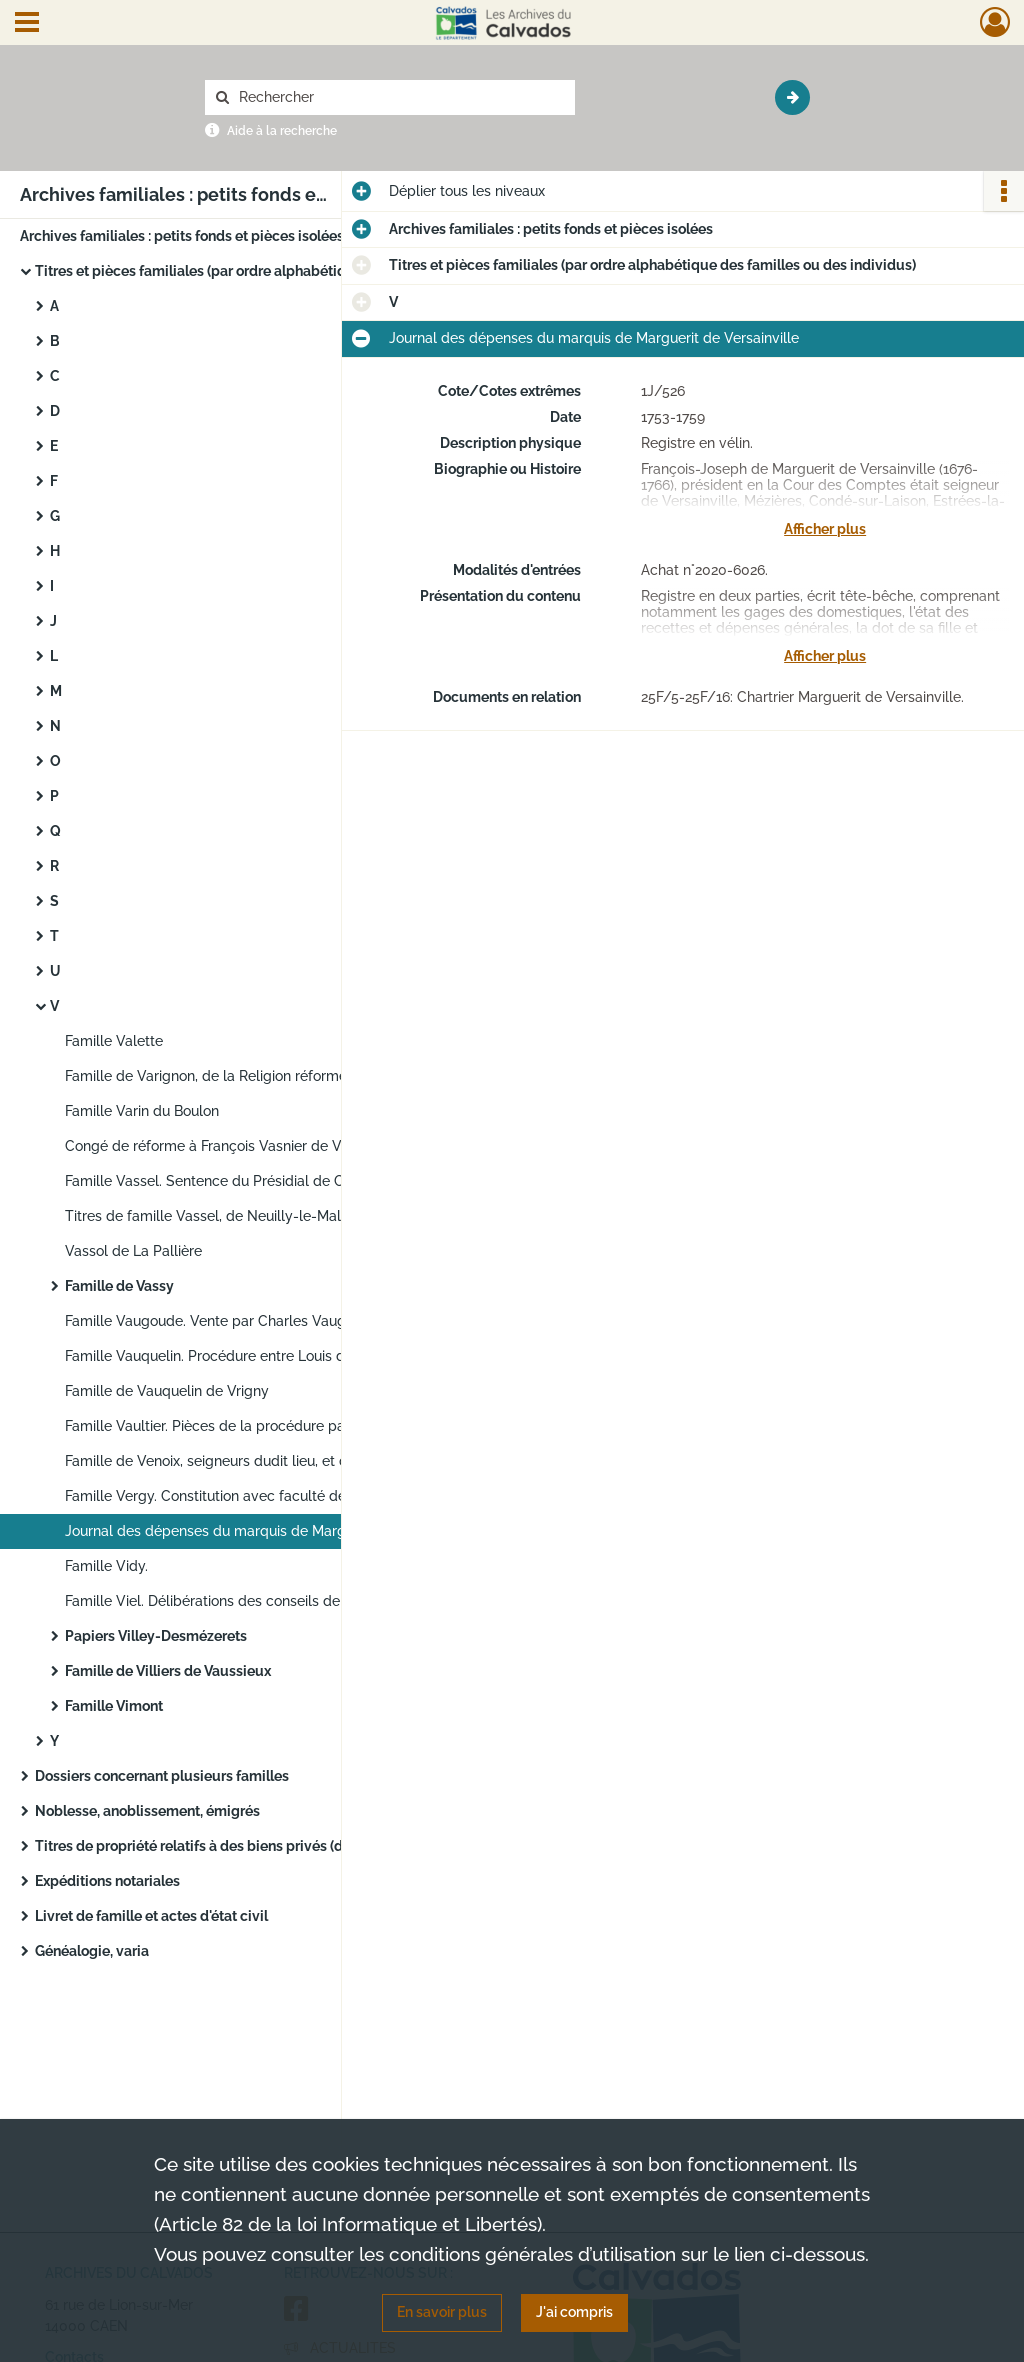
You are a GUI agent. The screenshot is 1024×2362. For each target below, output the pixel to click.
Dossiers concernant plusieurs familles (162, 1776)
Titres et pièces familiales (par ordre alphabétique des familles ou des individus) (235, 271)
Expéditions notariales (107, 1881)
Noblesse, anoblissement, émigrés (147, 1811)
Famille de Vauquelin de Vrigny (167, 1391)
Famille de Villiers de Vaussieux (168, 1671)
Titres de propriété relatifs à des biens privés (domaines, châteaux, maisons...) (235, 1846)
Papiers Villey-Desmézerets (156, 1636)
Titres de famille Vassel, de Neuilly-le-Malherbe (222, 1216)
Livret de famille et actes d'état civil (151, 1916)
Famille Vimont (114, 1706)
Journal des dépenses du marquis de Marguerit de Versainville (265, 1531)
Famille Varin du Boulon (142, 1111)
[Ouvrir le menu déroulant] (27, 24)
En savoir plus (442, 2312)
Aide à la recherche (282, 131)
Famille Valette (114, 1041)
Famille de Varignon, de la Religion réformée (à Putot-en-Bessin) (265, 1076)
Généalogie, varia (92, 1951)
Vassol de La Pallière (133, 1251)
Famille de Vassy (119, 1286)
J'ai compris (574, 2312)
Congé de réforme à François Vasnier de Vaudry (222, 1146)
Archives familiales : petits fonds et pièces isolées (182, 236)
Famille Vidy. (106, 1566)
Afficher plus (825, 529)
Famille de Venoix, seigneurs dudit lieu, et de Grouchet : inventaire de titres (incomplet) (265, 1461)
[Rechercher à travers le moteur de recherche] (400, 97)
